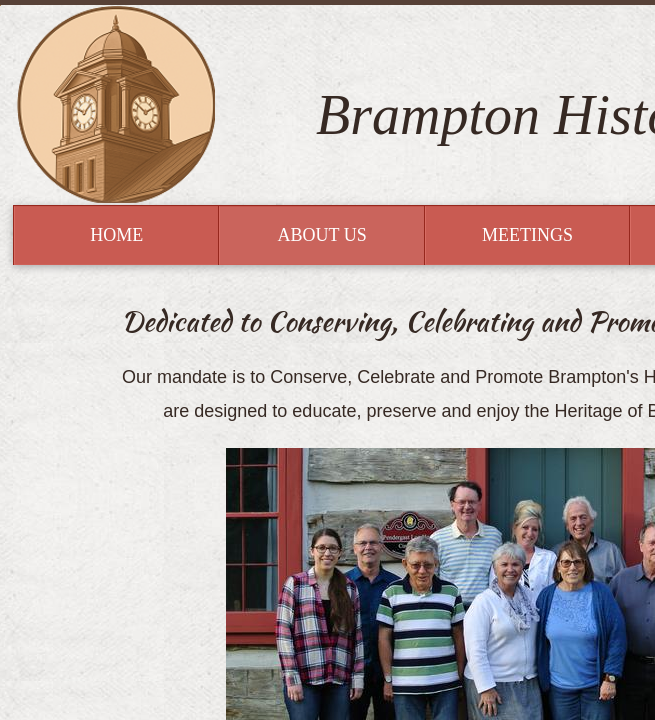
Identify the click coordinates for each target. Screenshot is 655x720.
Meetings (527, 235)
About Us (321, 235)
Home (116, 235)
